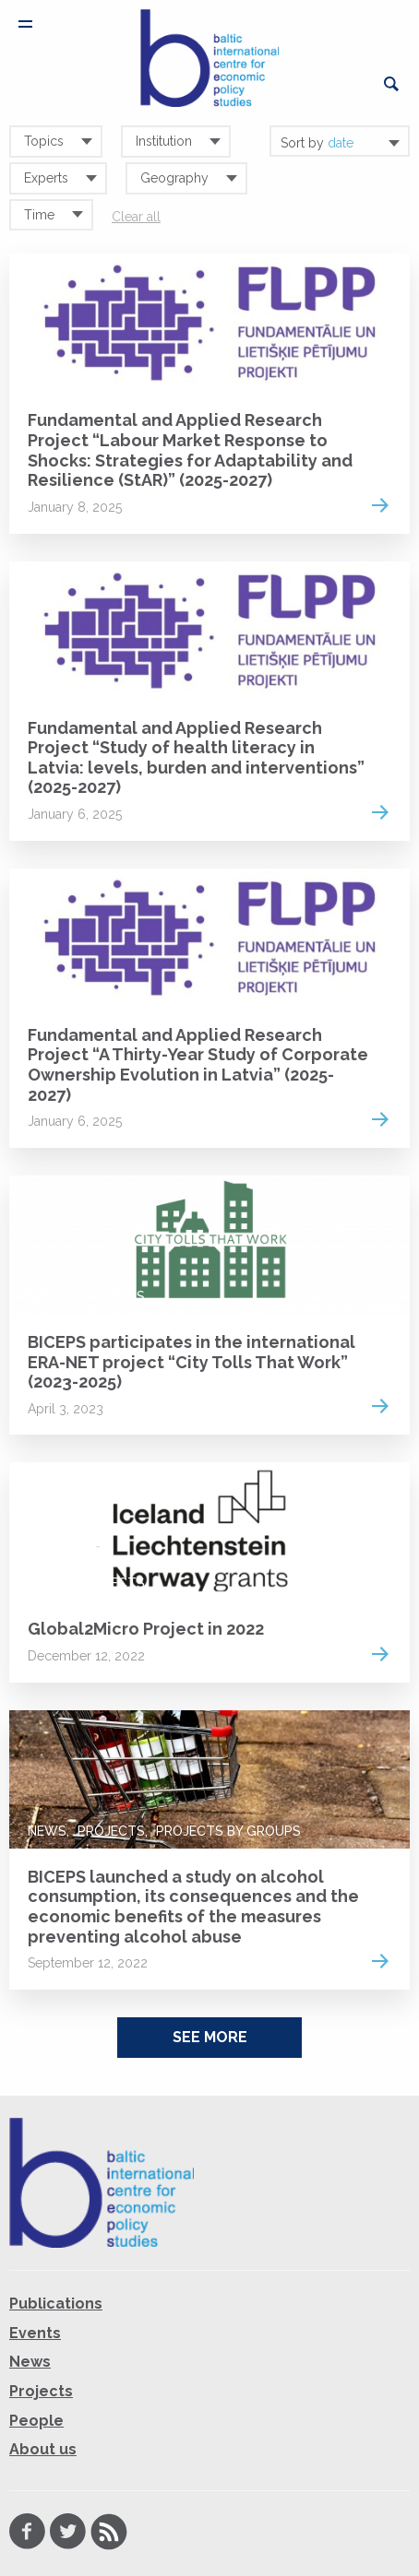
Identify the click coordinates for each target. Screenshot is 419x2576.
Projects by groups (228, 1831)
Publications (55, 2303)
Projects (61, 374)
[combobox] (339, 141)
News (47, 1296)
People (36, 2420)
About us (43, 2449)
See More (210, 2037)
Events (35, 2333)
